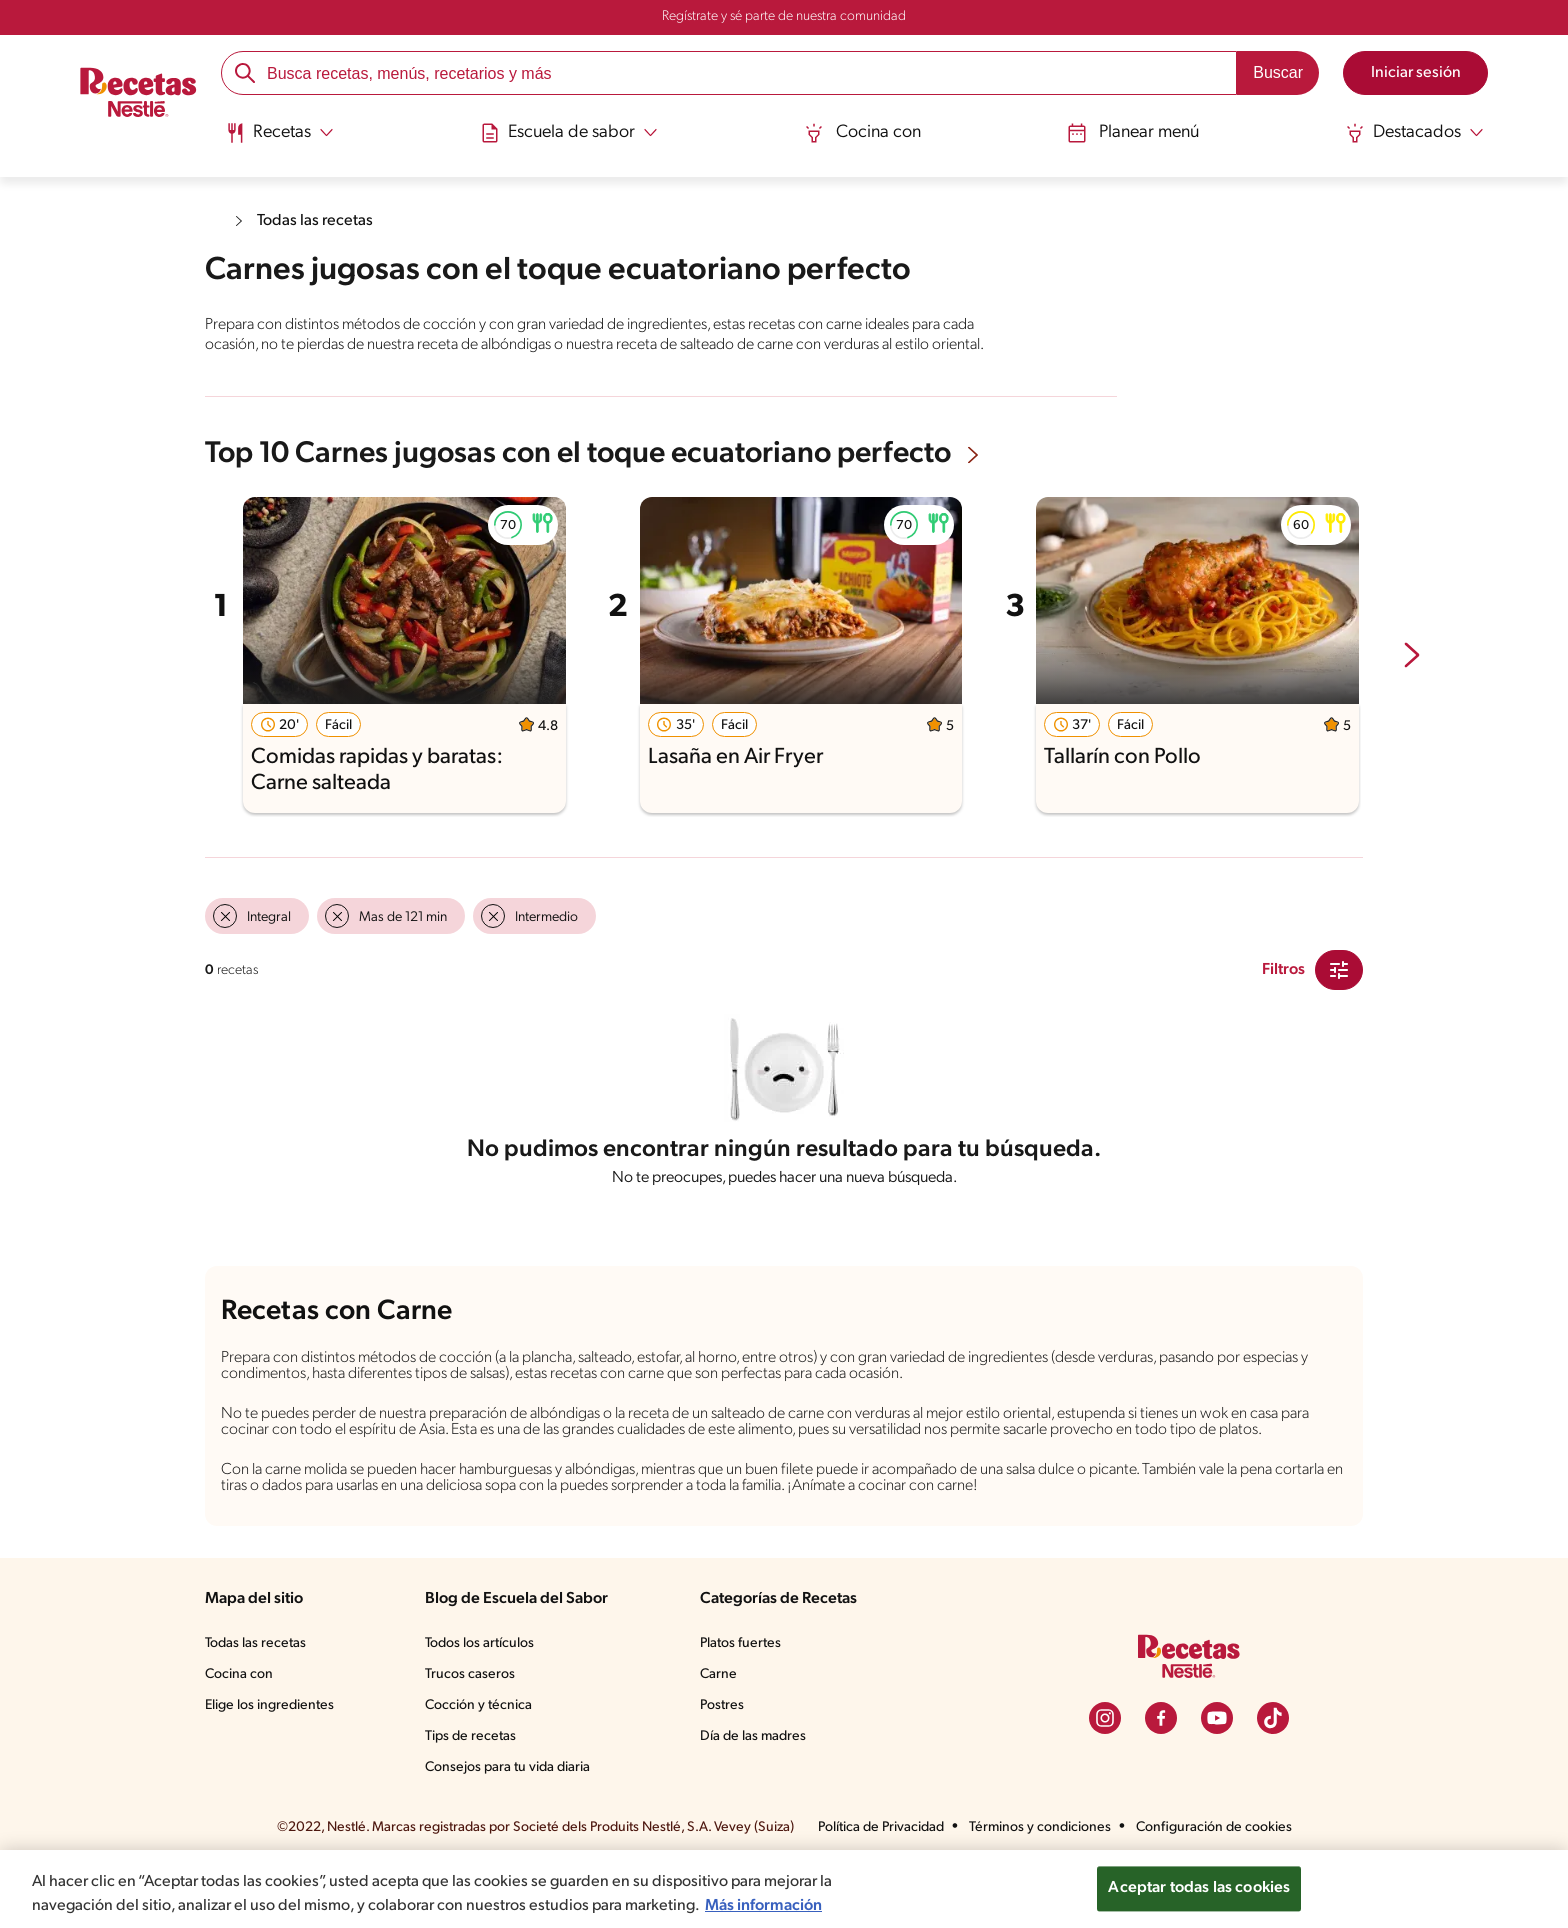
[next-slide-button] (1412, 676)
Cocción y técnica (480, 1765)
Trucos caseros (472, 1734)
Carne (720, 1734)
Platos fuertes (744, 1702)
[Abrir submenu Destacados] (1411, 133)
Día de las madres (758, 1796)
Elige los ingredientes (271, 1765)
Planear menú (1131, 132)
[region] (784, 1877)
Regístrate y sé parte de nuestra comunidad (784, 17)
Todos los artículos (483, 1702)
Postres (724, 1765)
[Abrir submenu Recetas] (283, 133)
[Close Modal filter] (1339, 989)
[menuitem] (283, 140)
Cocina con (863, 132)
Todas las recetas (319, 220)
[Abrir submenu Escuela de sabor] (572, 133)
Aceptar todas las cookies (1199, 1876)
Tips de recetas (472, 1796)
